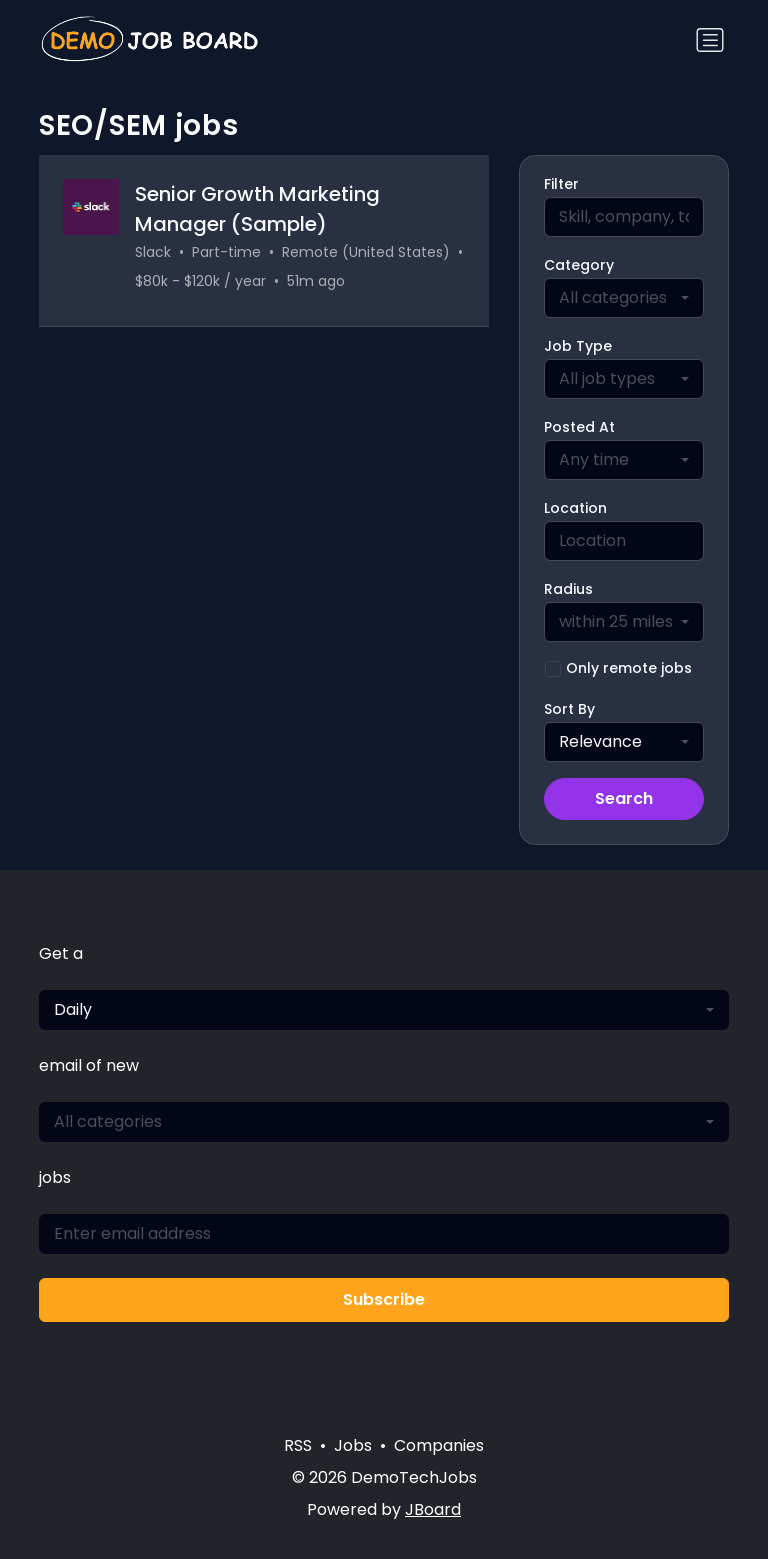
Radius (568, 589)
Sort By (569, 709)
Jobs (353, 1445)
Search (624, 798)
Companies (439, 1445)
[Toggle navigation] (710, 40)
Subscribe (384, 1299)
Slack (153, 252)
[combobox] (624, 298)
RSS (298, 1445)
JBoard (433, 1509)
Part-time (226, 252)
